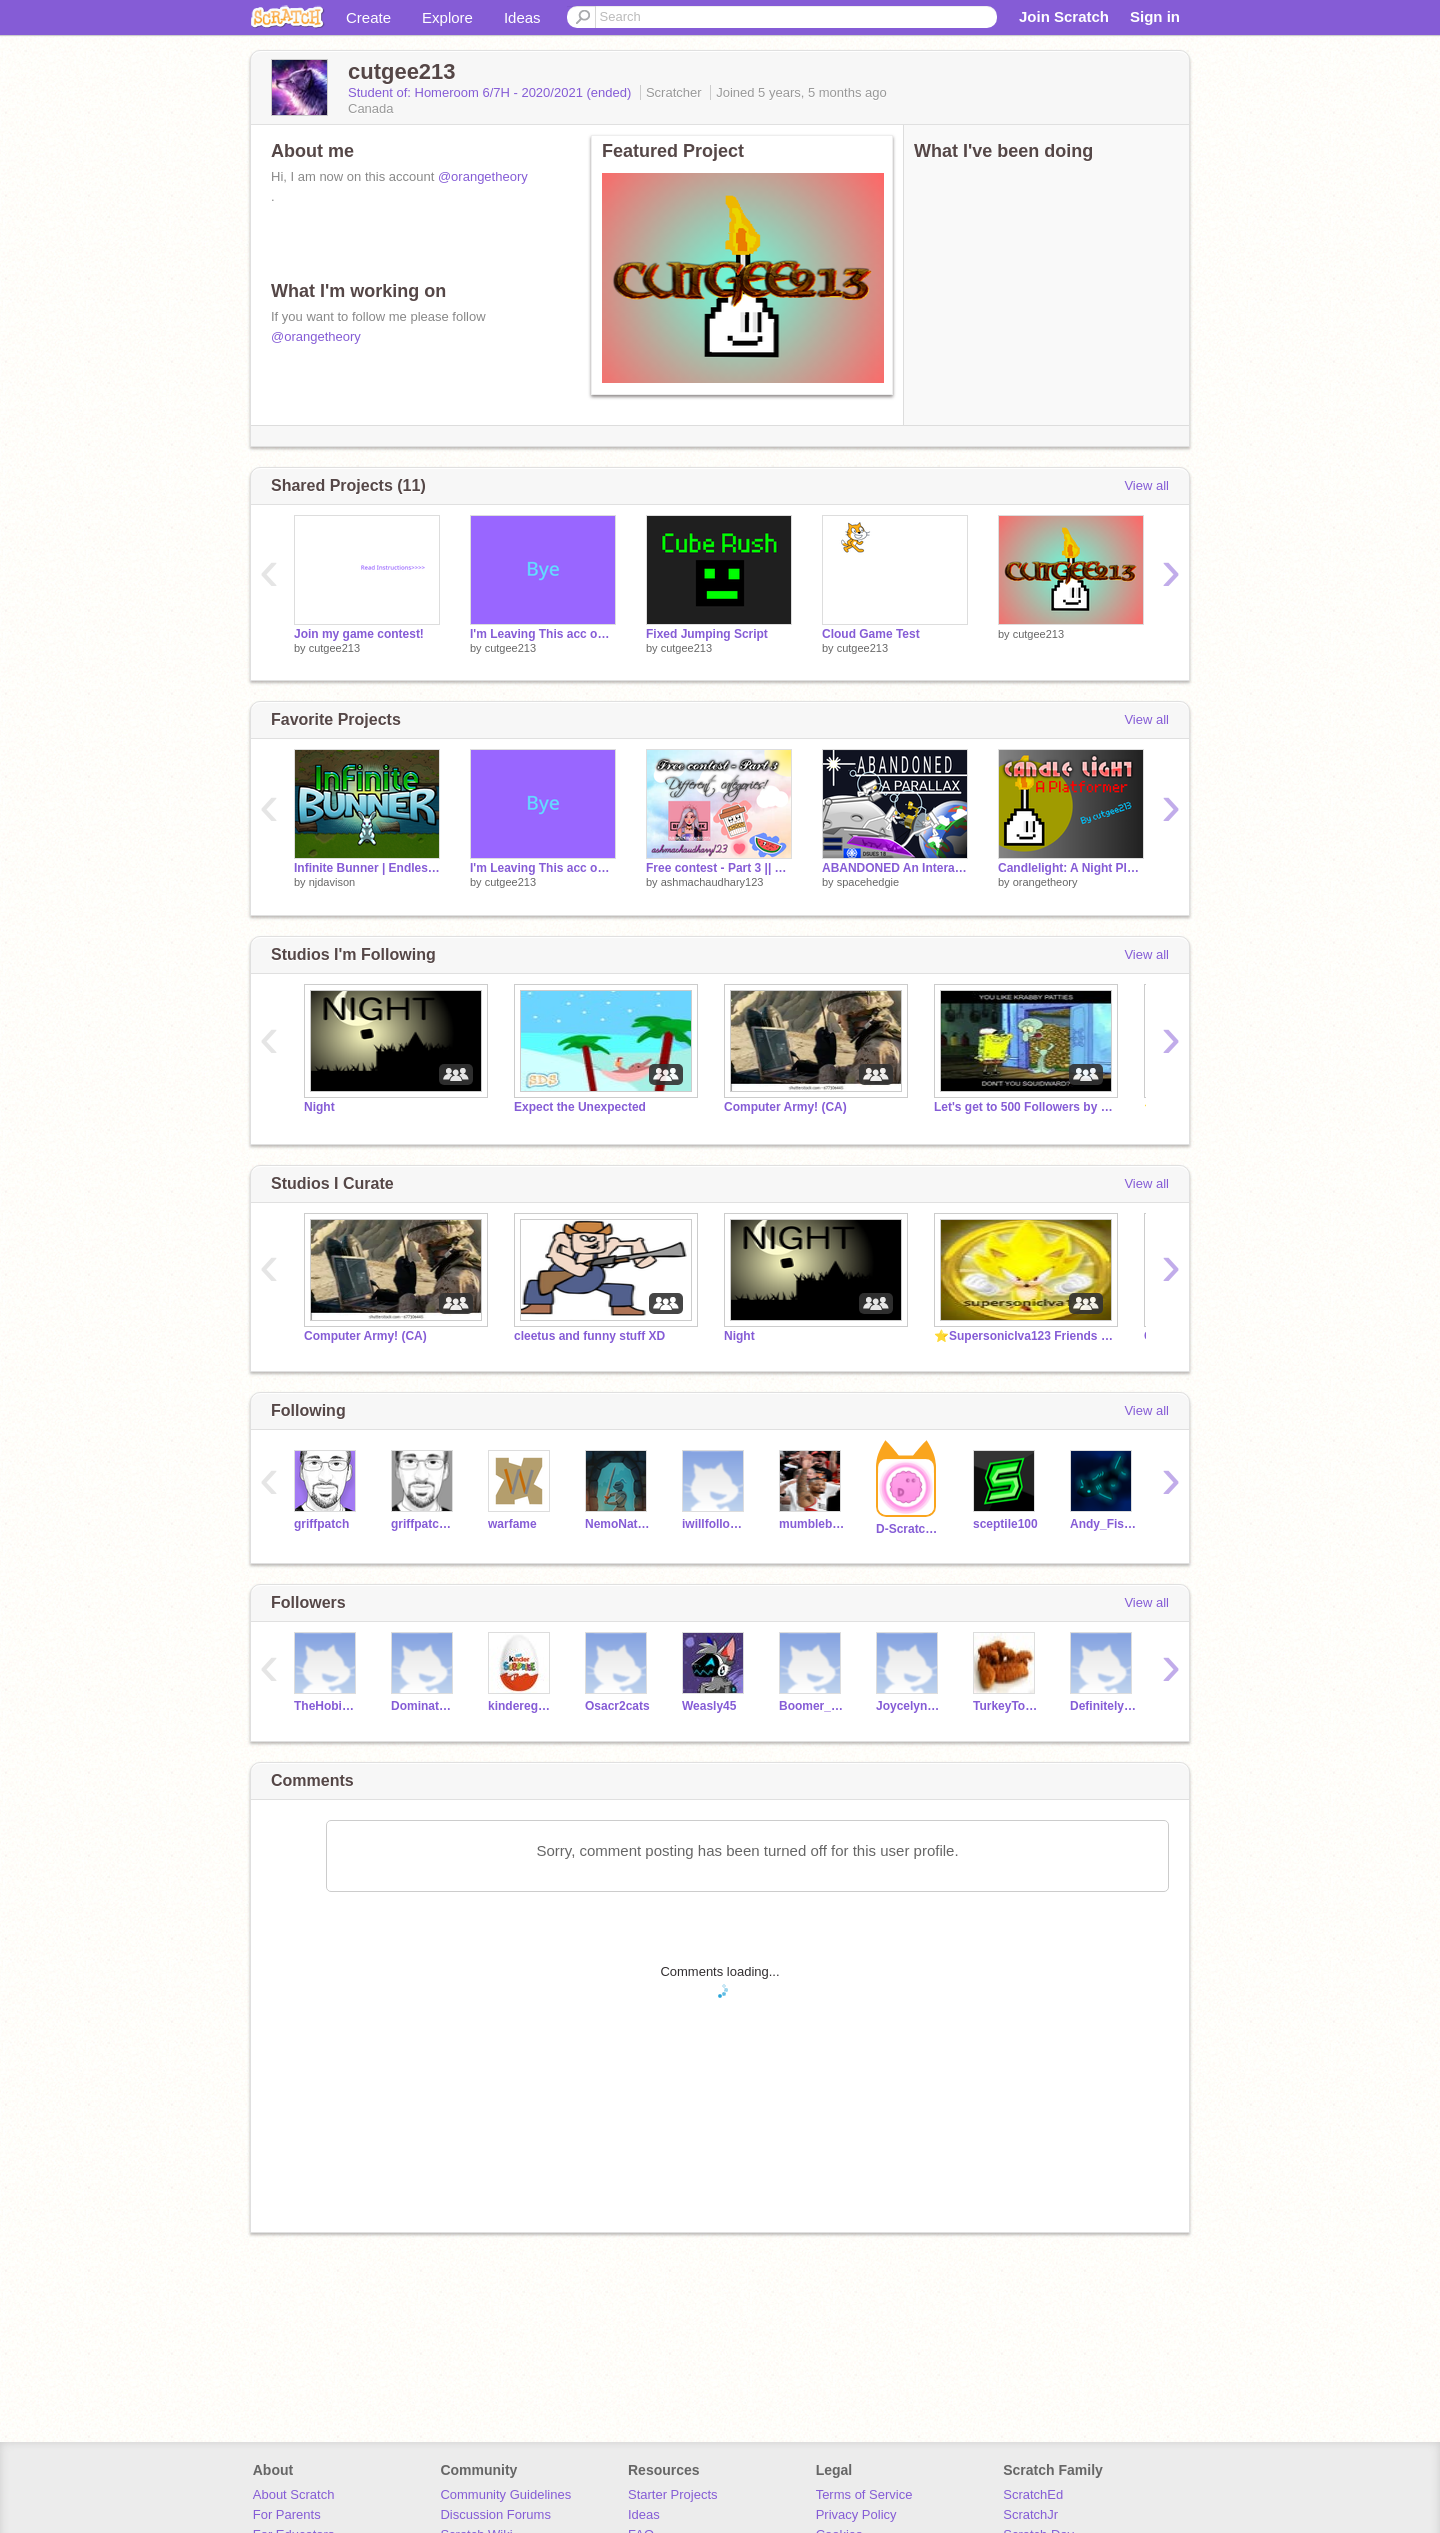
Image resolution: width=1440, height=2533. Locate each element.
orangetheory (1045, 882)
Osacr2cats (617, 1706)
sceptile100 (1005, 1524)
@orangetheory (483, 176)
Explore (447, 17)
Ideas (522, 17)
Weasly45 (709, 1706)
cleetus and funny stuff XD (589, 1336)
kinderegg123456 (521, 1706)
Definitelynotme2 (1103, 1706)
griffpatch (321, 1524)
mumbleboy (812, 1524)
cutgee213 (334, 648)
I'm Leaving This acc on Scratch (543, 634)
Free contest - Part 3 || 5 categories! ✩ (719, 868)
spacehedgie (868, 882)
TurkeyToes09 (1006, 1706)
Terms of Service (864, 2494)
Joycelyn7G (909, 1706)
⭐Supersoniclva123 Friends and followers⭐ (1024, 1336)
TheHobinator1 (327, 1706)
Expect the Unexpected (580, 1107)
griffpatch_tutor (424, 1524)
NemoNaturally (618, 1524)
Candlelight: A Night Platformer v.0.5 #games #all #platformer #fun (1071, 868)
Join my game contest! (359, 634)
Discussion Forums (495, 2514)
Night (319, 1107)
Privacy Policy (856, 2514)
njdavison (332, 882)
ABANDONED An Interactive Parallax (895, 868)
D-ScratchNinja (909, 1529)
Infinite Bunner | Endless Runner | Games (367, 868)
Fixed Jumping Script (707, 634)
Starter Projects (673, 2494)
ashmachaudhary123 (712, 882)
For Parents (287, 2514)
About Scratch (294, 2494)
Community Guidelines (505, 2494)
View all (1146, 485)
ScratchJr (1030, 2514)
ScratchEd (1033, 2494)
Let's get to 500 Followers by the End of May (1024, 1107)
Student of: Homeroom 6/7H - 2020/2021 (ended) (491, 92)
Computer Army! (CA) (785, 1107)
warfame (512, 1524)
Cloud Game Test (871, 634)
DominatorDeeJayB (424, 1706)
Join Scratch (1064, 16)
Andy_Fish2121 (1103, 1524)
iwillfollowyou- (715, 1524)
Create (368, 17)
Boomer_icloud (812, 1706)
